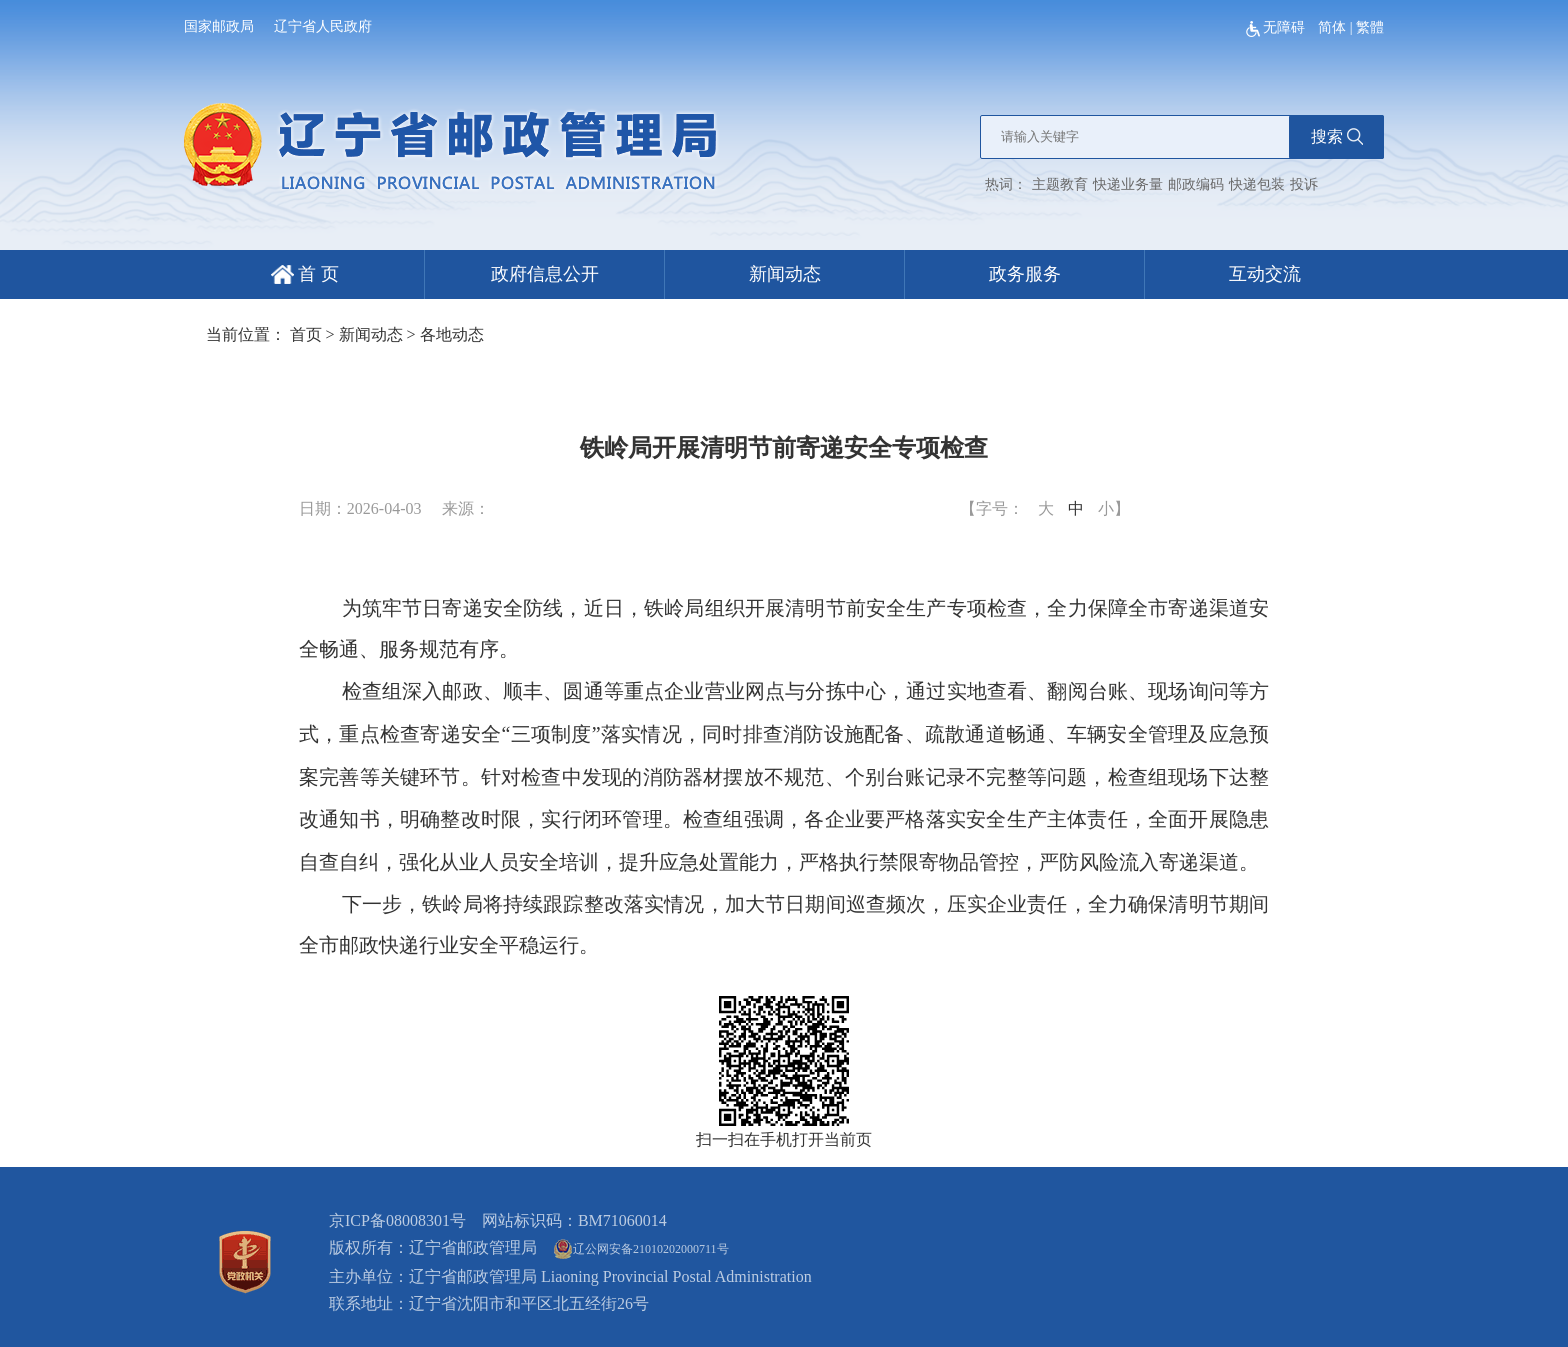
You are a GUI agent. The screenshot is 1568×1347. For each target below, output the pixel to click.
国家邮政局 (219, 26)
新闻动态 (785, 274)
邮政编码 (1196, 184)
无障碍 (1277, 27)
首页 (306, 334)
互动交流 (1265, 274)
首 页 (305, 274)
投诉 (1304, 184)
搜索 (1337, 136)
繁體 (1370, 27)
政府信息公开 (545, 274)
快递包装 (1257, 184)
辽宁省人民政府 (323, 26)
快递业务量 (1128, 184)
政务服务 (1025, 274)
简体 (1332, 27)
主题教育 (1060, 184)
